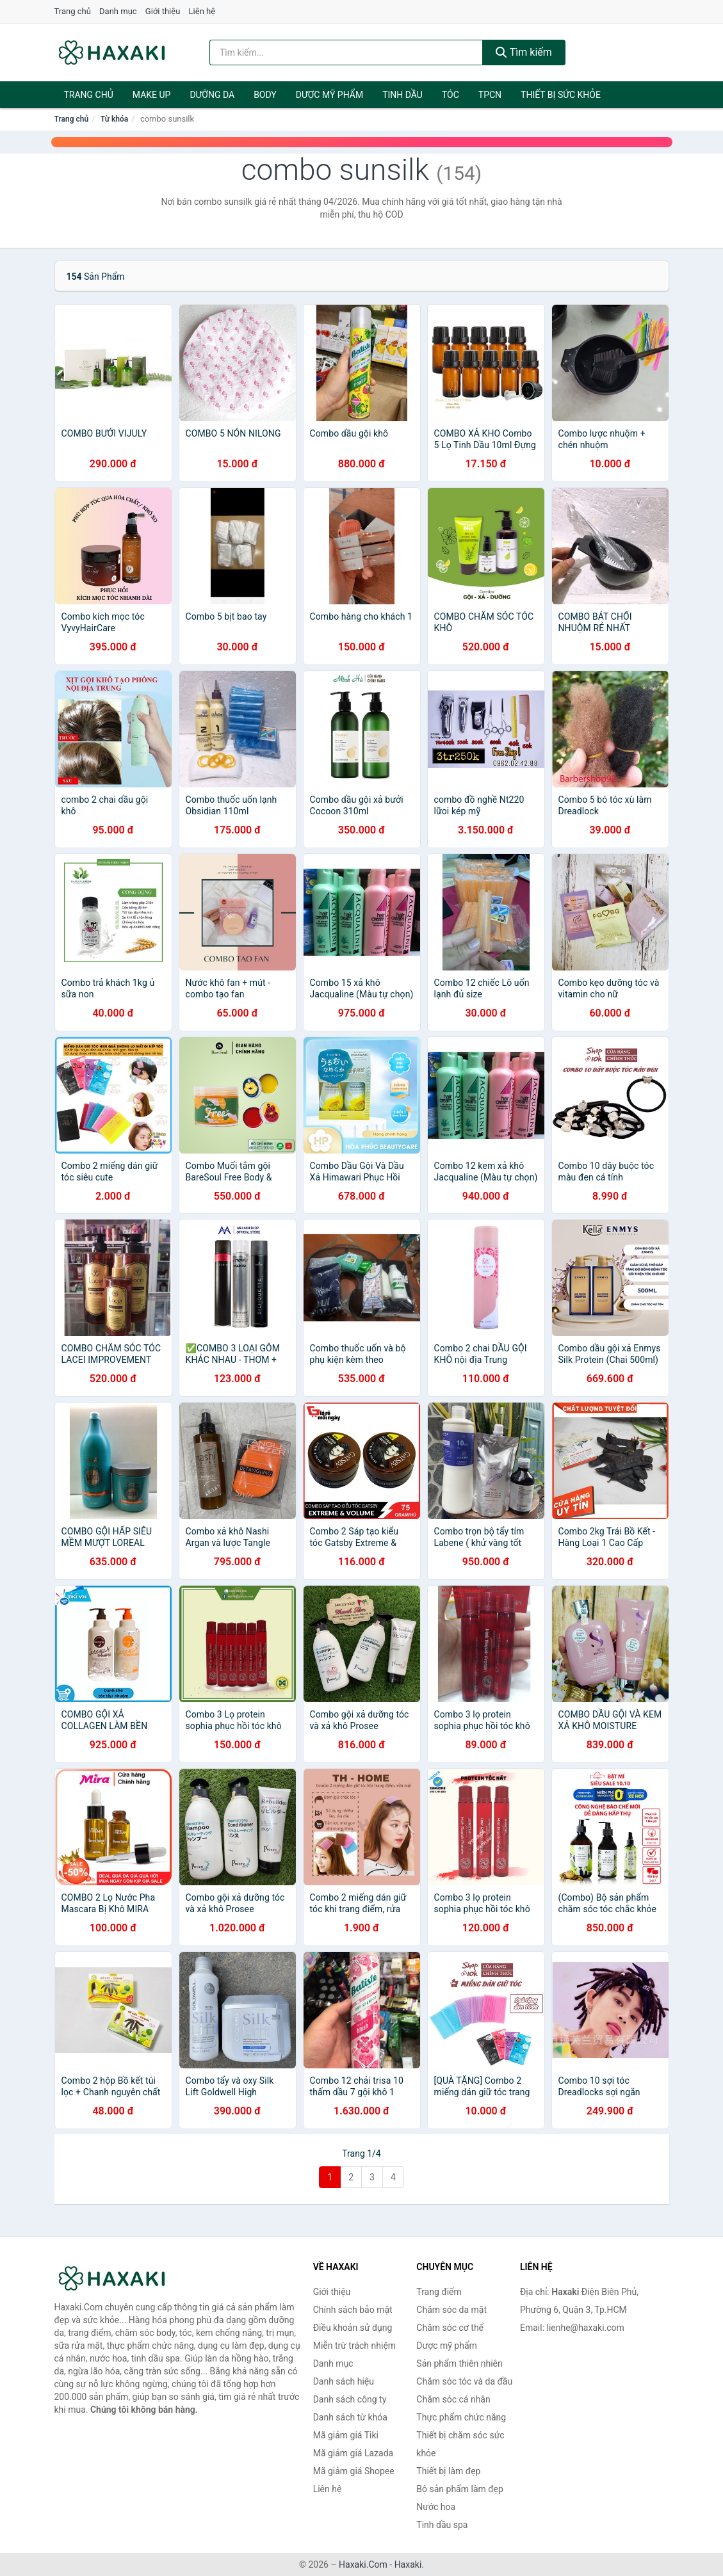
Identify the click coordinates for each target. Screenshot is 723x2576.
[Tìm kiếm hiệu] (346, 52)
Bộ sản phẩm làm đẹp (459, 2489)
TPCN (489, 95)
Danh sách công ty (350, 2399)
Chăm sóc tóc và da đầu (464, 2381)
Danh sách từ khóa (350, 2417)
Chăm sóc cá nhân (453, 2399)
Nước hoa (435, 2507)
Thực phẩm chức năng (461, 2417)
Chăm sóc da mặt (451, 2310)
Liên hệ (202, 11)
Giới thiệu (162, 11)
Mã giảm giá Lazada (353, 2453)
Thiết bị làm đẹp (448, 2471)
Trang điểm (438, 2292)
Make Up (152, 95)
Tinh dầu (402, 95)
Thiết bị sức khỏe (561, 95)
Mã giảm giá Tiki (345, 2435)
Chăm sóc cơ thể (449, 2327)
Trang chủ (72, 11)
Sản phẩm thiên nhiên (459, 2363)
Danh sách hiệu (343, 2381)
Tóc (450, 95)
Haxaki (408, 2564)
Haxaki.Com (363, 2564)
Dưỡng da (212, 95)
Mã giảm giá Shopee (353, 2471)
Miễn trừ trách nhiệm (354, 2345)
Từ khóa (114, 119)
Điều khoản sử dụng (353, 2327)
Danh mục (118, 11)
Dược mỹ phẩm (329, 95)
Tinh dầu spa (441, 2525)
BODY (265, 95)
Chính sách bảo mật (353, 2310)
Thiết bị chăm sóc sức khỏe (460, 2444)
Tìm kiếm (524, 52)
